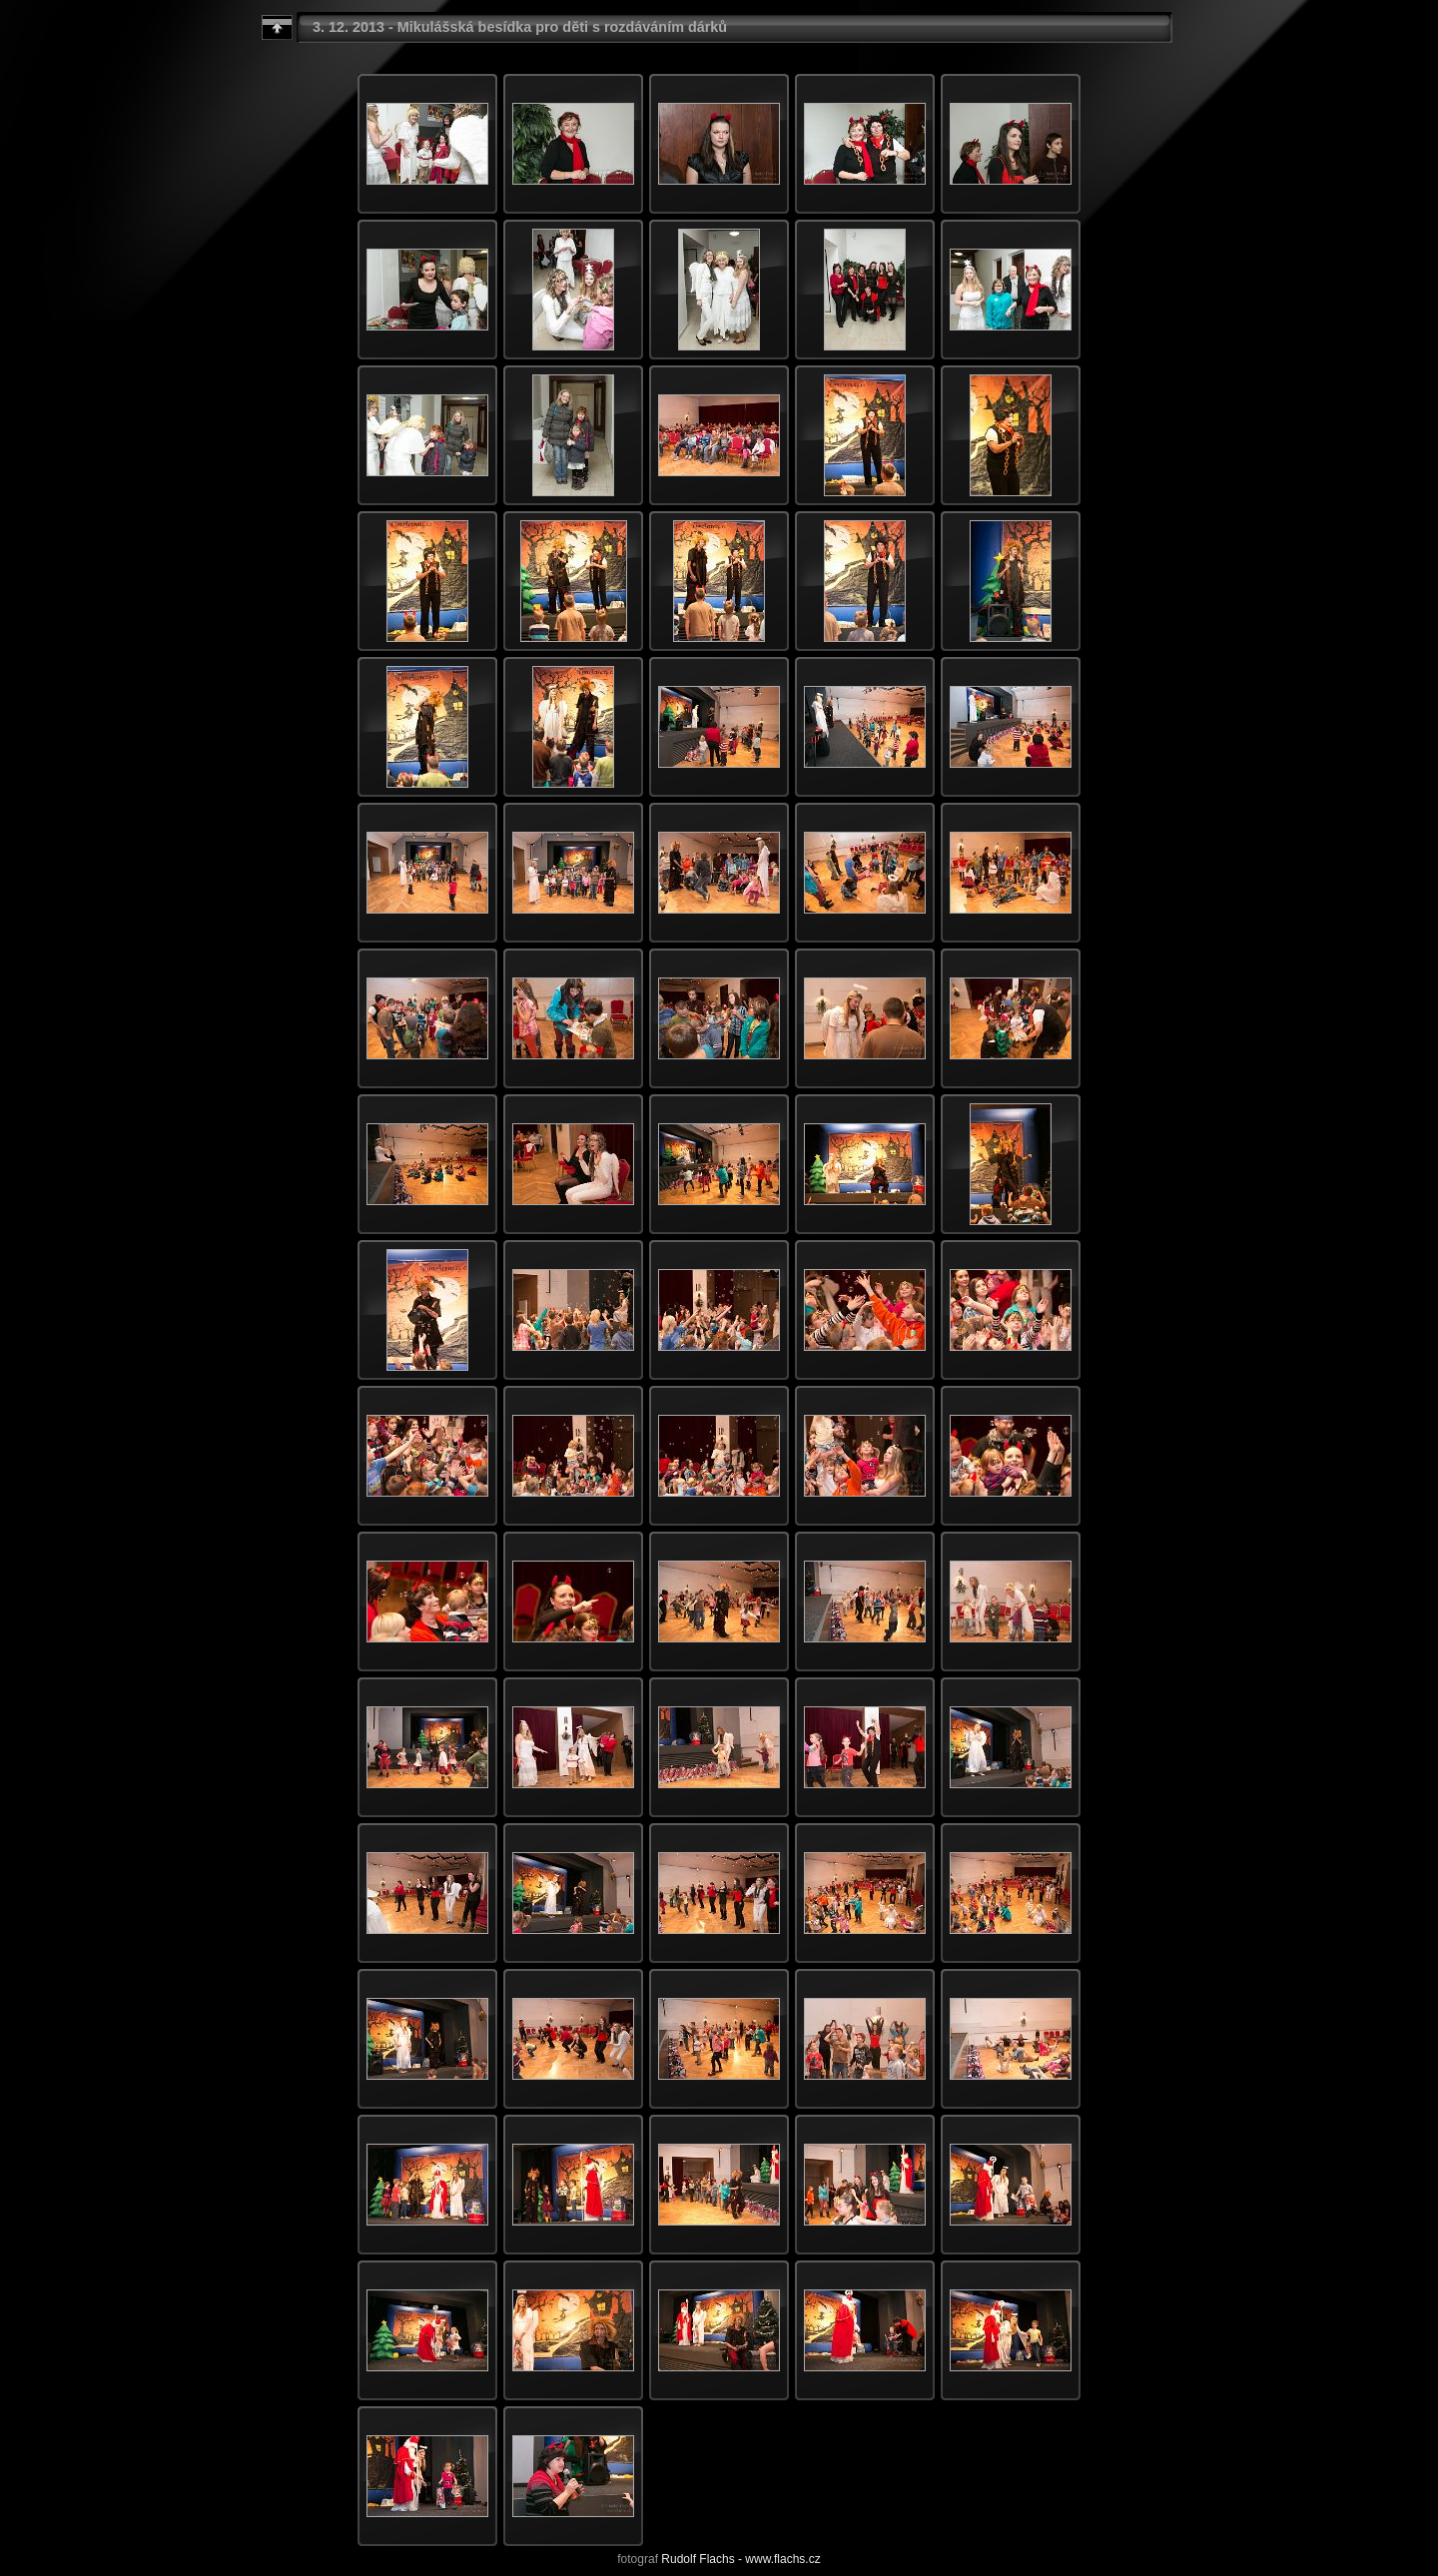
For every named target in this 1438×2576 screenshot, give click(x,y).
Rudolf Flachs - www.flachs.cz (740, 2559)
